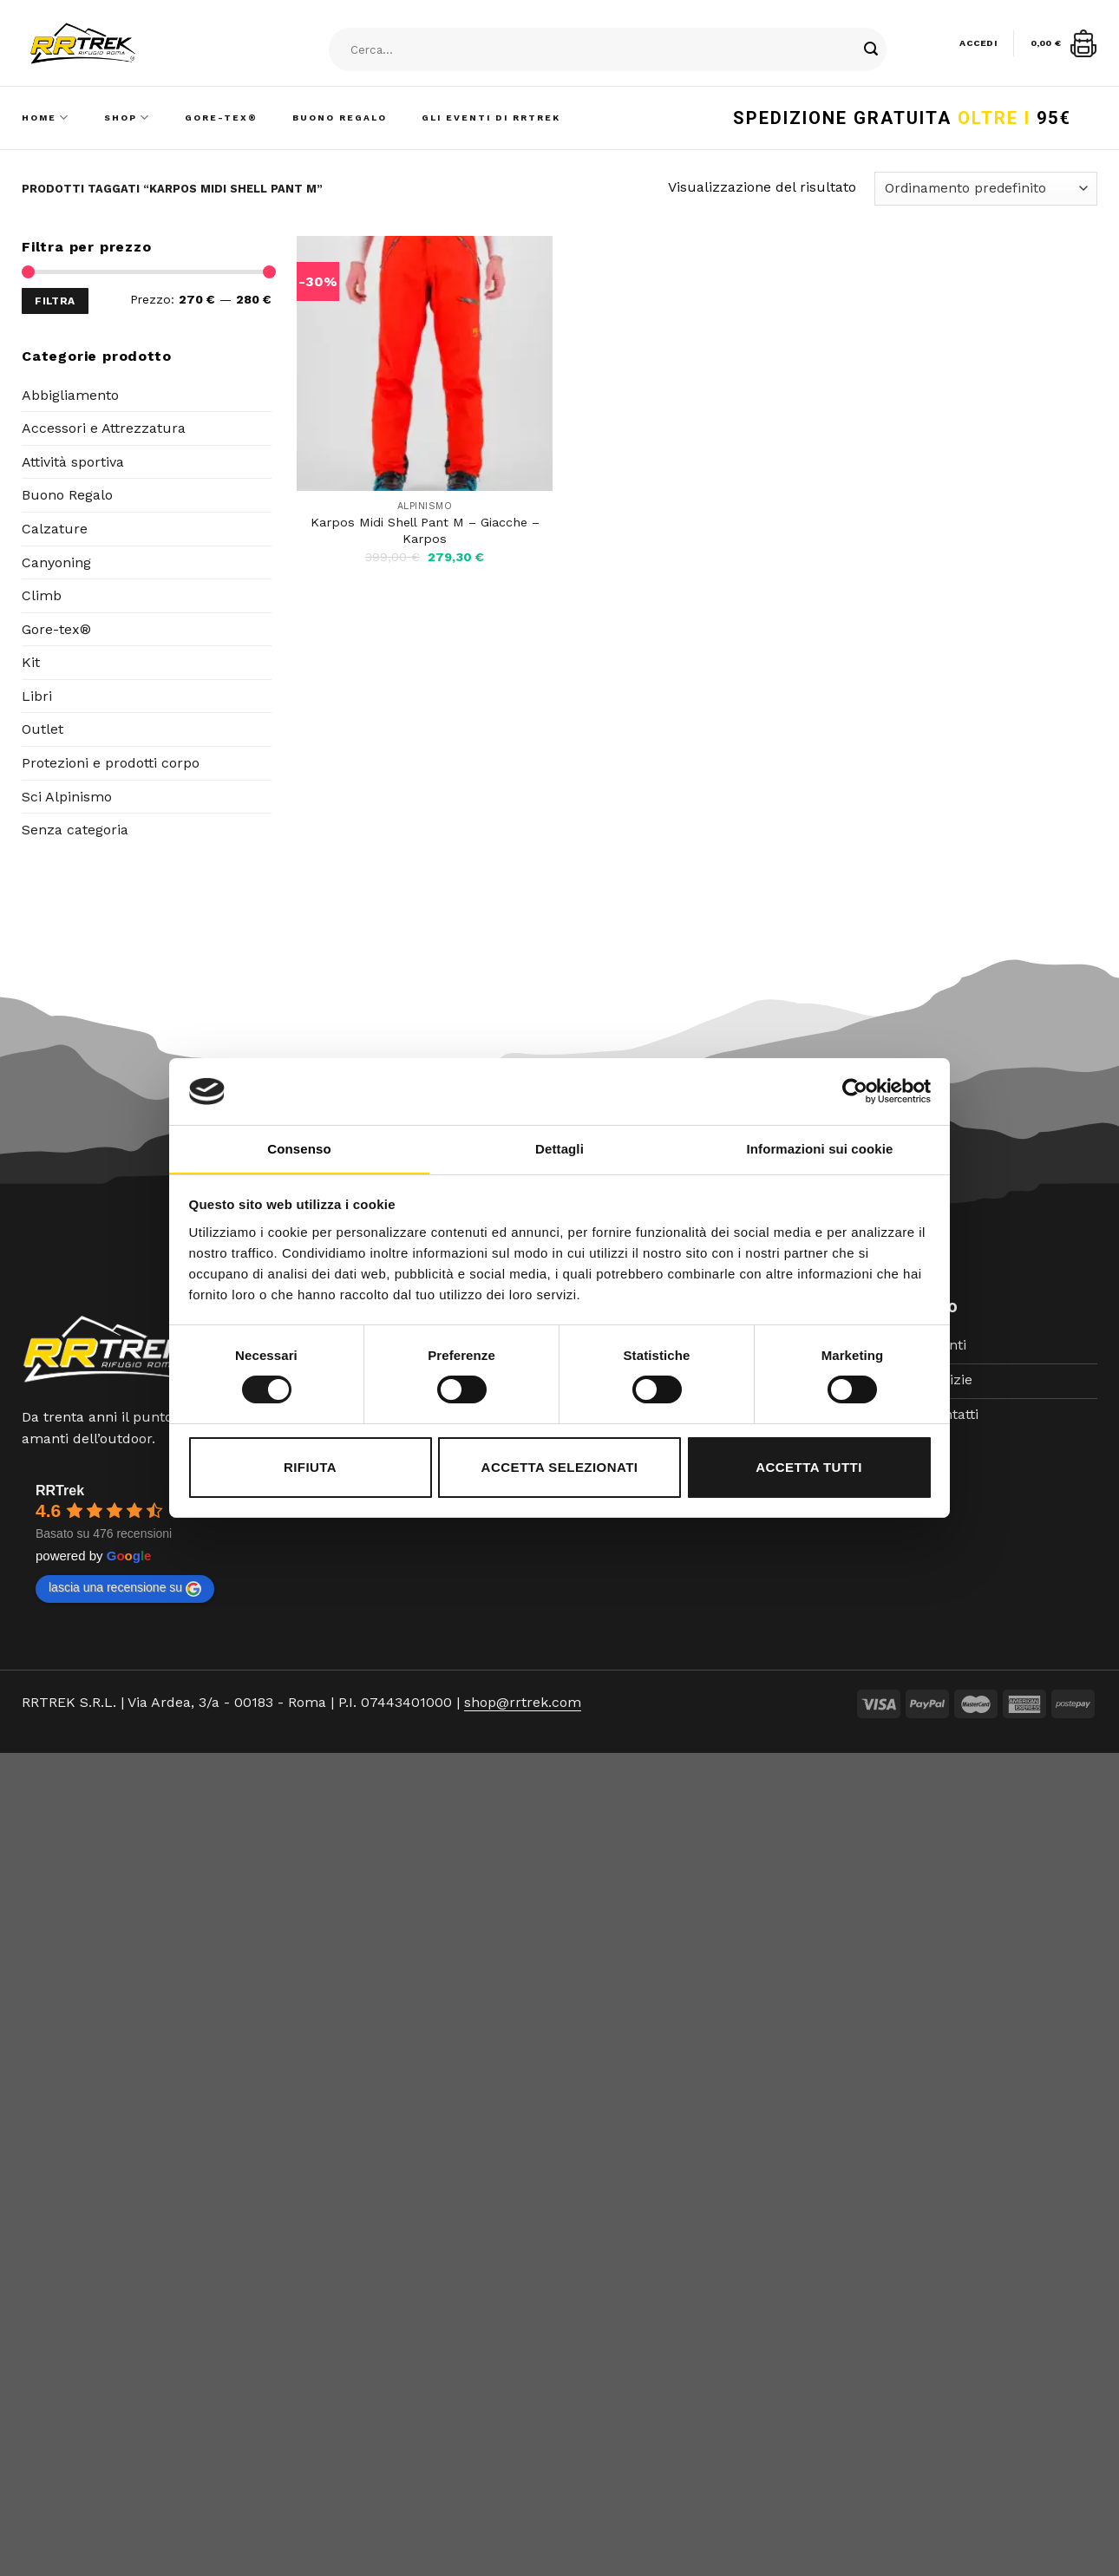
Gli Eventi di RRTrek (491, 117)
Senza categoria (75, 829)
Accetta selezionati (559, 1467)
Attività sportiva (73, 462)
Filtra (55, 301)
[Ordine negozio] (985, 189)
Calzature (55, 528)
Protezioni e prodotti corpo (111, 763)
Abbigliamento (70, 395)
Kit (31, 662)
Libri (37, 696)
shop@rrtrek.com (522, 1702)
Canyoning (56, 562)
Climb (42, 595)
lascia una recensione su (125, 1588)
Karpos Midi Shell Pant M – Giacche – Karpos (425, 530)
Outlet (42, 729)
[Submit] (871, 50)
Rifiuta (310, 1467)
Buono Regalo (339, 117)
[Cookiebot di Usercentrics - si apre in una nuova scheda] (855, 1091)
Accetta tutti (809, 1467)
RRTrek (60, 1490)
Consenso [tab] (298, 1148)
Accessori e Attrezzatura (104, 428)
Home (45, 117)
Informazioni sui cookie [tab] (820, 1148)
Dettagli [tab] (559, 1148)
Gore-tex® (56, 629)
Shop (127, 117)
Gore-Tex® (221, 117)
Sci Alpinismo (67, 796)
